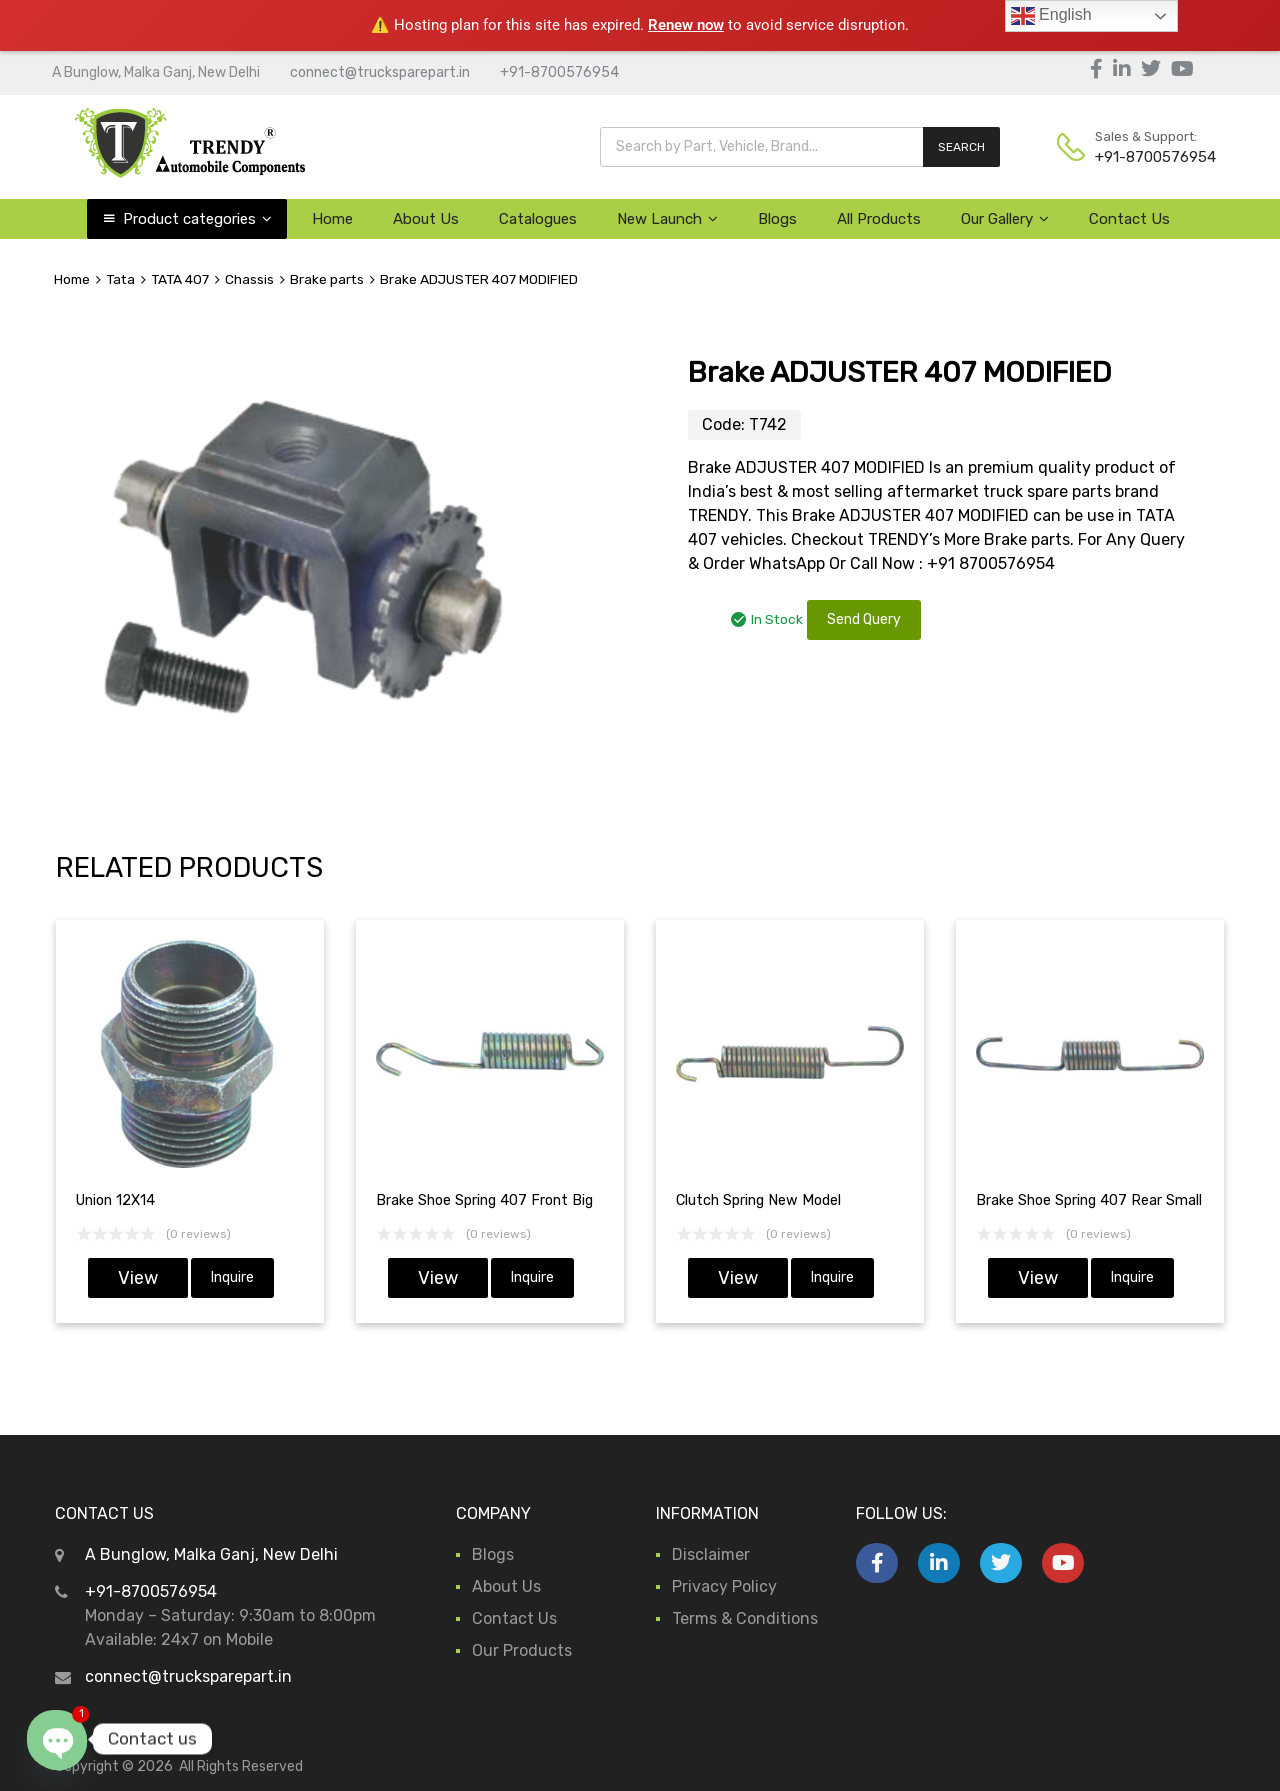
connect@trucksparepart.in (380, 72)
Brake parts (327, 279)
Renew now (686, 25)
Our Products (522, 1650)
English (1051, 16)
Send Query (864, 619)
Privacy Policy (724, 1586)
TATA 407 (180, 279)
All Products (879, 219)
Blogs (777, 219)
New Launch (667, 219)
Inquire (232, 1277)
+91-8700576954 (559, 72)
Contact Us (1129, 219)
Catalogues (538, 219)
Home (332, 219)
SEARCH (961, 147)
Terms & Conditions (745, 1618)
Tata (120, 279)
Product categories (197, 219)
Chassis (249, 279)
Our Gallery (1005, 219)
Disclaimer (711, 1554)
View (138, 1278)
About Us (426, 219)
